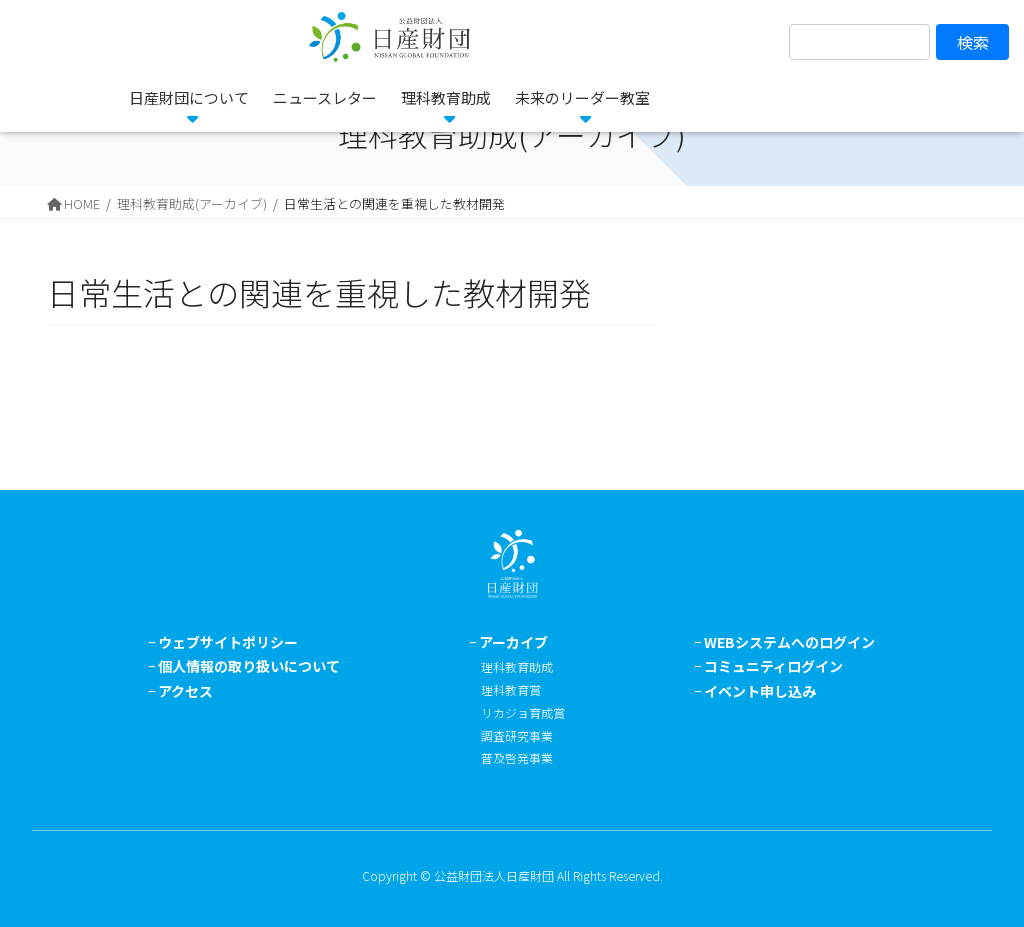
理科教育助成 (517, 666)
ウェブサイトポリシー (228, 642)
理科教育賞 (511, 689)
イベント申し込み (760, 691)
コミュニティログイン (773, 666)
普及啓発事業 (517, 757)
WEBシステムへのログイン (789, 642)
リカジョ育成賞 (523, 712)
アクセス (185, 691)
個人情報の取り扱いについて (249, 666)
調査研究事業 (517, 735)
